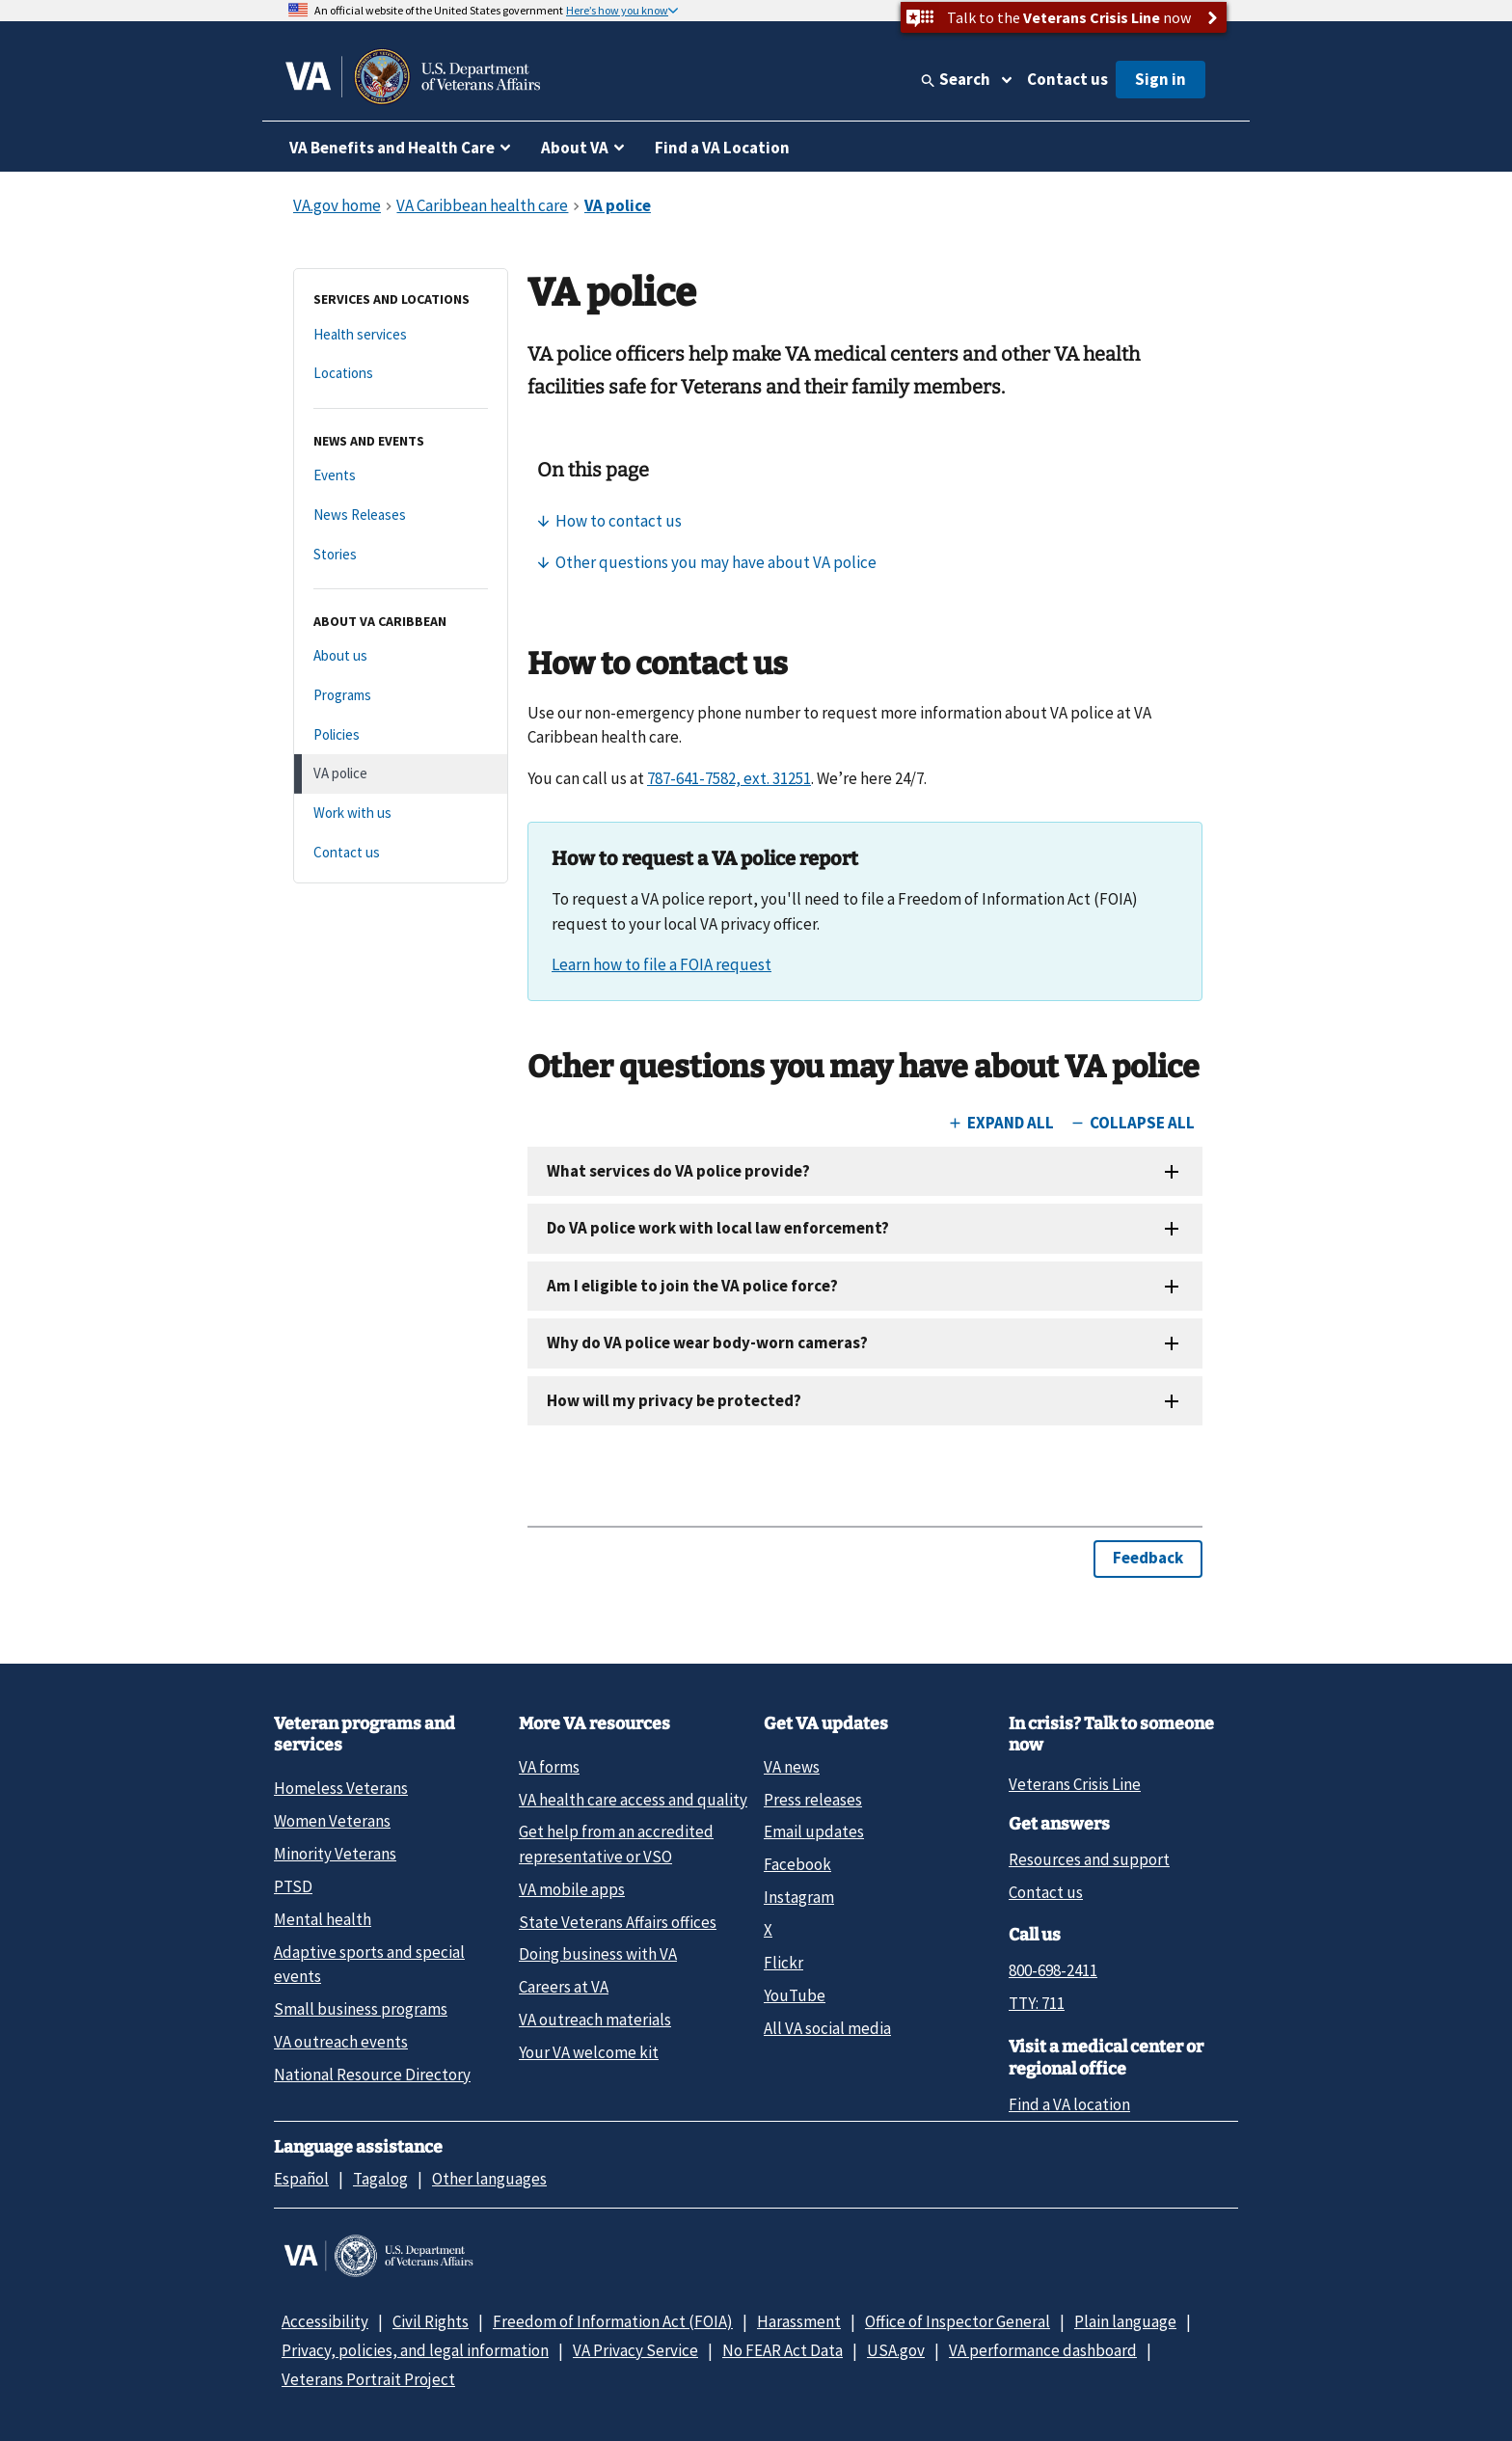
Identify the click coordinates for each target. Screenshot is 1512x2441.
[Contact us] (400, 853)
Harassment (799, 2321)
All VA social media (827, 2028)
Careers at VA (563, 1986)
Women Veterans (332, 1820)
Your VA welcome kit (589, 2052)
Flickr (783, 1962)
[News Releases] (400, 515)
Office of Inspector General (957, 2321)
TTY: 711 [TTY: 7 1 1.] (1037, 2003)
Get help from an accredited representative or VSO (616, 1843)
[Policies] (400, 735)
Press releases (813, 1799)
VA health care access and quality (633, 1799)
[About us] (400, 656)
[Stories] (400, 555)
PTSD (293, 1886)
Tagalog (380, 2178)
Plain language (1125, 2321)
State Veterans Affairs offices (617, 1922)
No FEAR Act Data (782, 2350)
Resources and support (1089, 1859)
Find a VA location (1069, 2104)
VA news (792, 1766)
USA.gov (896, 2350)
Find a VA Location (722, 147)
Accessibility (325, 2321)
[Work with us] (400, 813)
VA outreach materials (595, 2019)
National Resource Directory (372, 2074)
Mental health (322, 1919)
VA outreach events (341, 2041)
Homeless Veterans (341, 1788)
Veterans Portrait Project (368, 2379)
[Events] (400, 476)
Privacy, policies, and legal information (415, 2350)
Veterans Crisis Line (1075, 1784)
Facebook (797, 1864)
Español (301, 2178)
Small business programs (360, 2009)
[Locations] (400, 373)
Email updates (814, 1831)
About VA (574, 147)
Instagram (799, 1897)
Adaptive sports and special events (369, 1964)
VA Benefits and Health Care (392, 147)
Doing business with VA (598, 1954)
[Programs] (400, 696)
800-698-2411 (1053, 1970)
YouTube (794, 1995)
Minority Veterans (335, 1853)
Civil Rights (430, 2321)
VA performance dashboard (1043, 2350)
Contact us (1067, 79)
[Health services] (400, 335)
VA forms (549, 1766)
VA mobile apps (572, 1889)
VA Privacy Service (635, 2350)
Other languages (489, 2178)
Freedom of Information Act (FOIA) (613, 2321)
